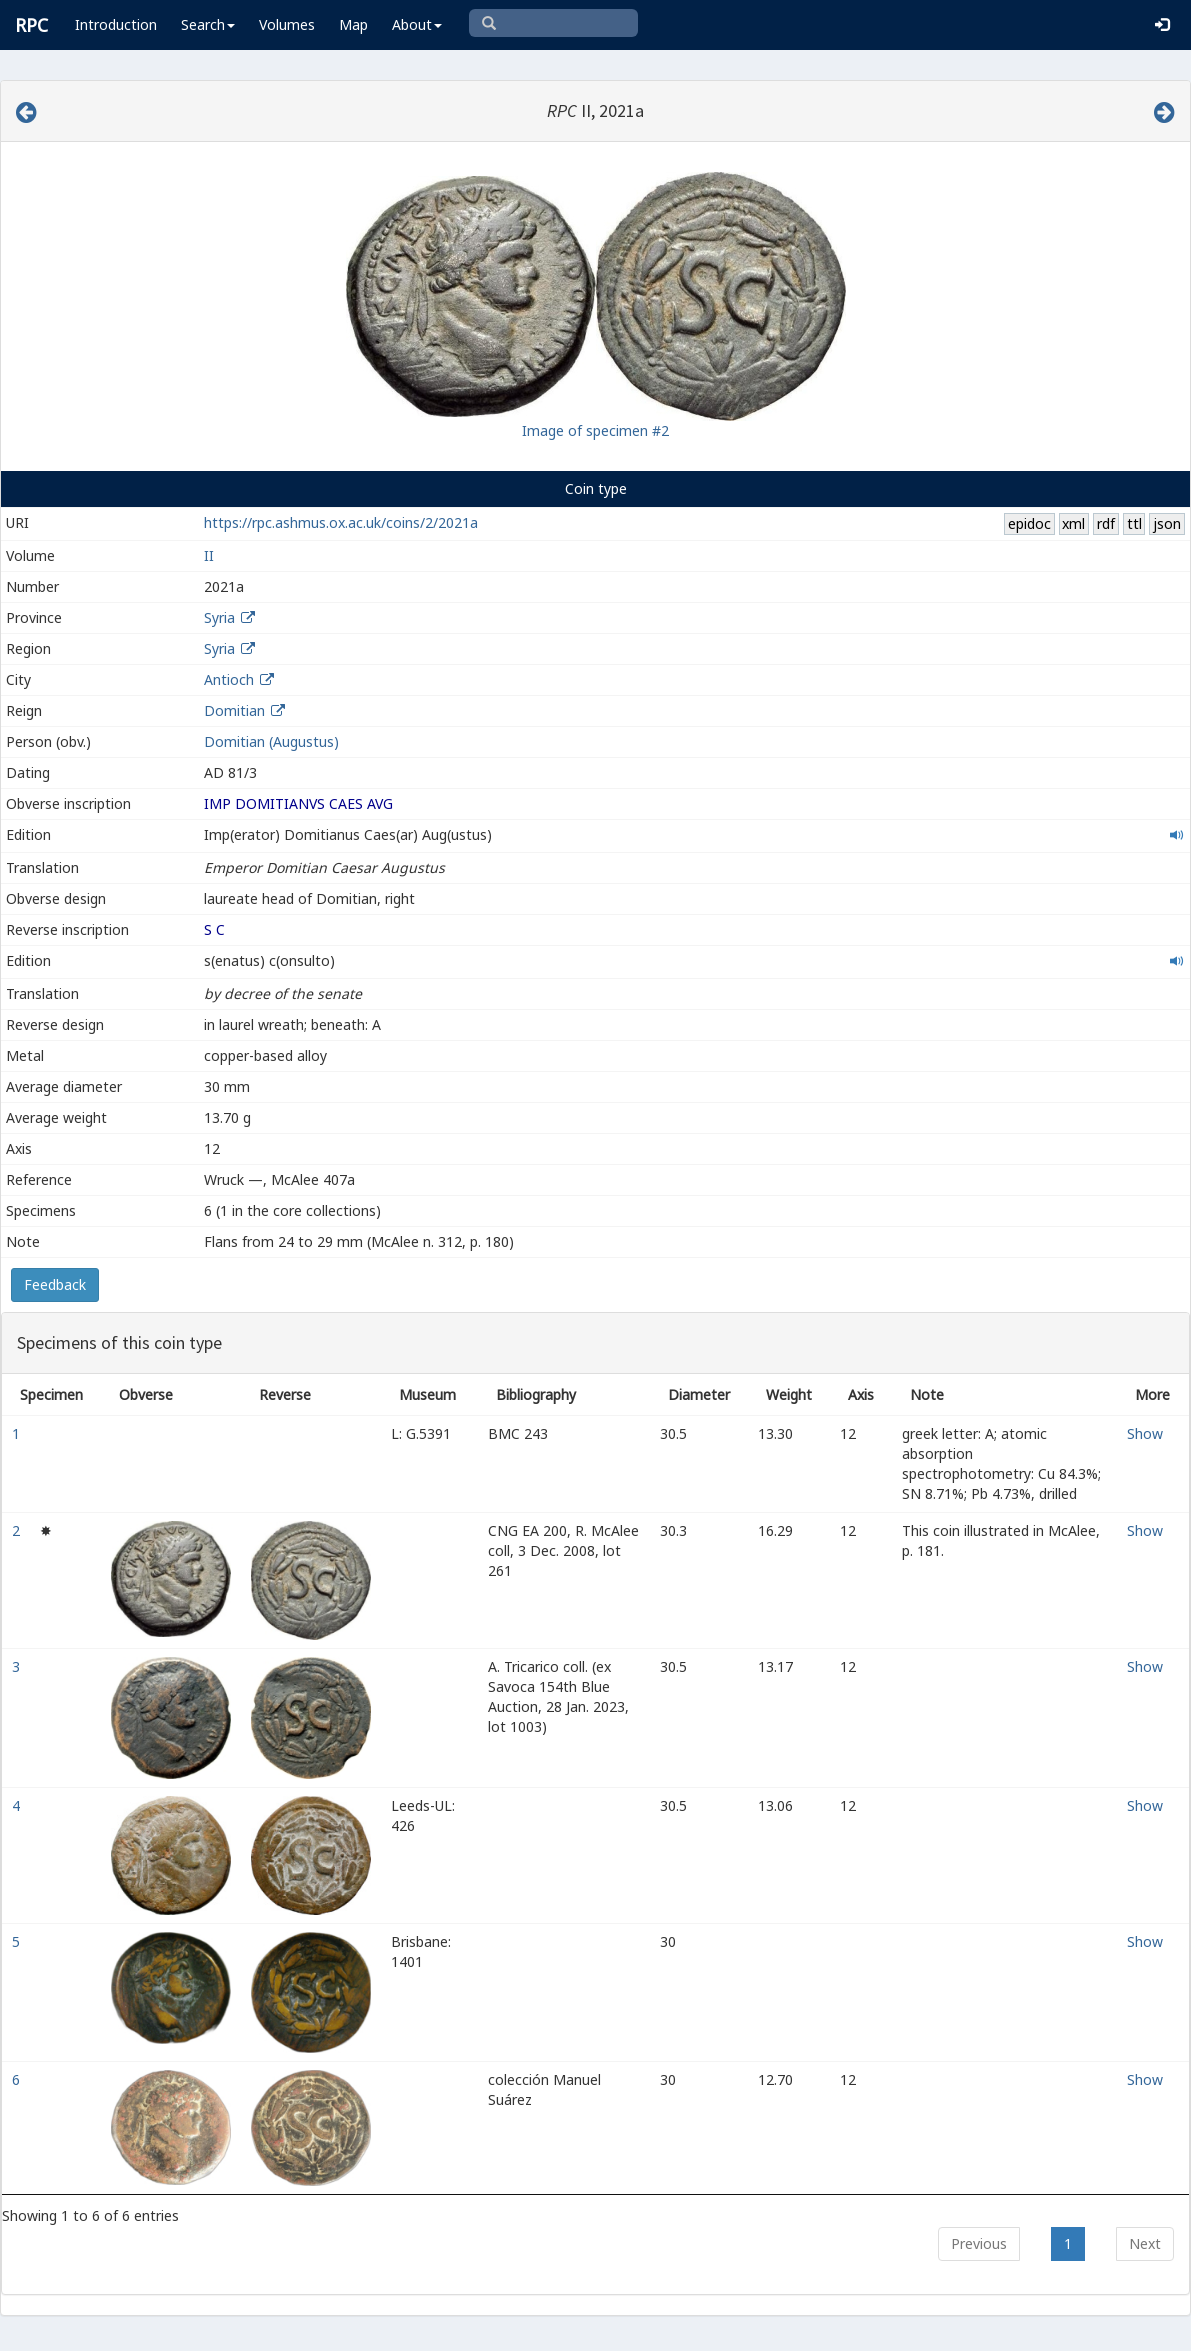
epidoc (1029, 523)
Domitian (234, 710)
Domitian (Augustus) (271, 741)
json (1167, 523)
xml (1073, 523)
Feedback (55, 1284)
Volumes (287, 24)
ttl (1134, 523)
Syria (219, 617)
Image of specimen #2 (595, 430)
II (209, 555)
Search (208, 24)
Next (1145, 2243)
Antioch (229, 679)
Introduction (116, 24)
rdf (1106, 523)
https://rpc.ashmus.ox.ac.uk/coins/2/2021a (341, 522)
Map (353, 24)
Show (1145, 1433)
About (417, 24)
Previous (979, 2243)
